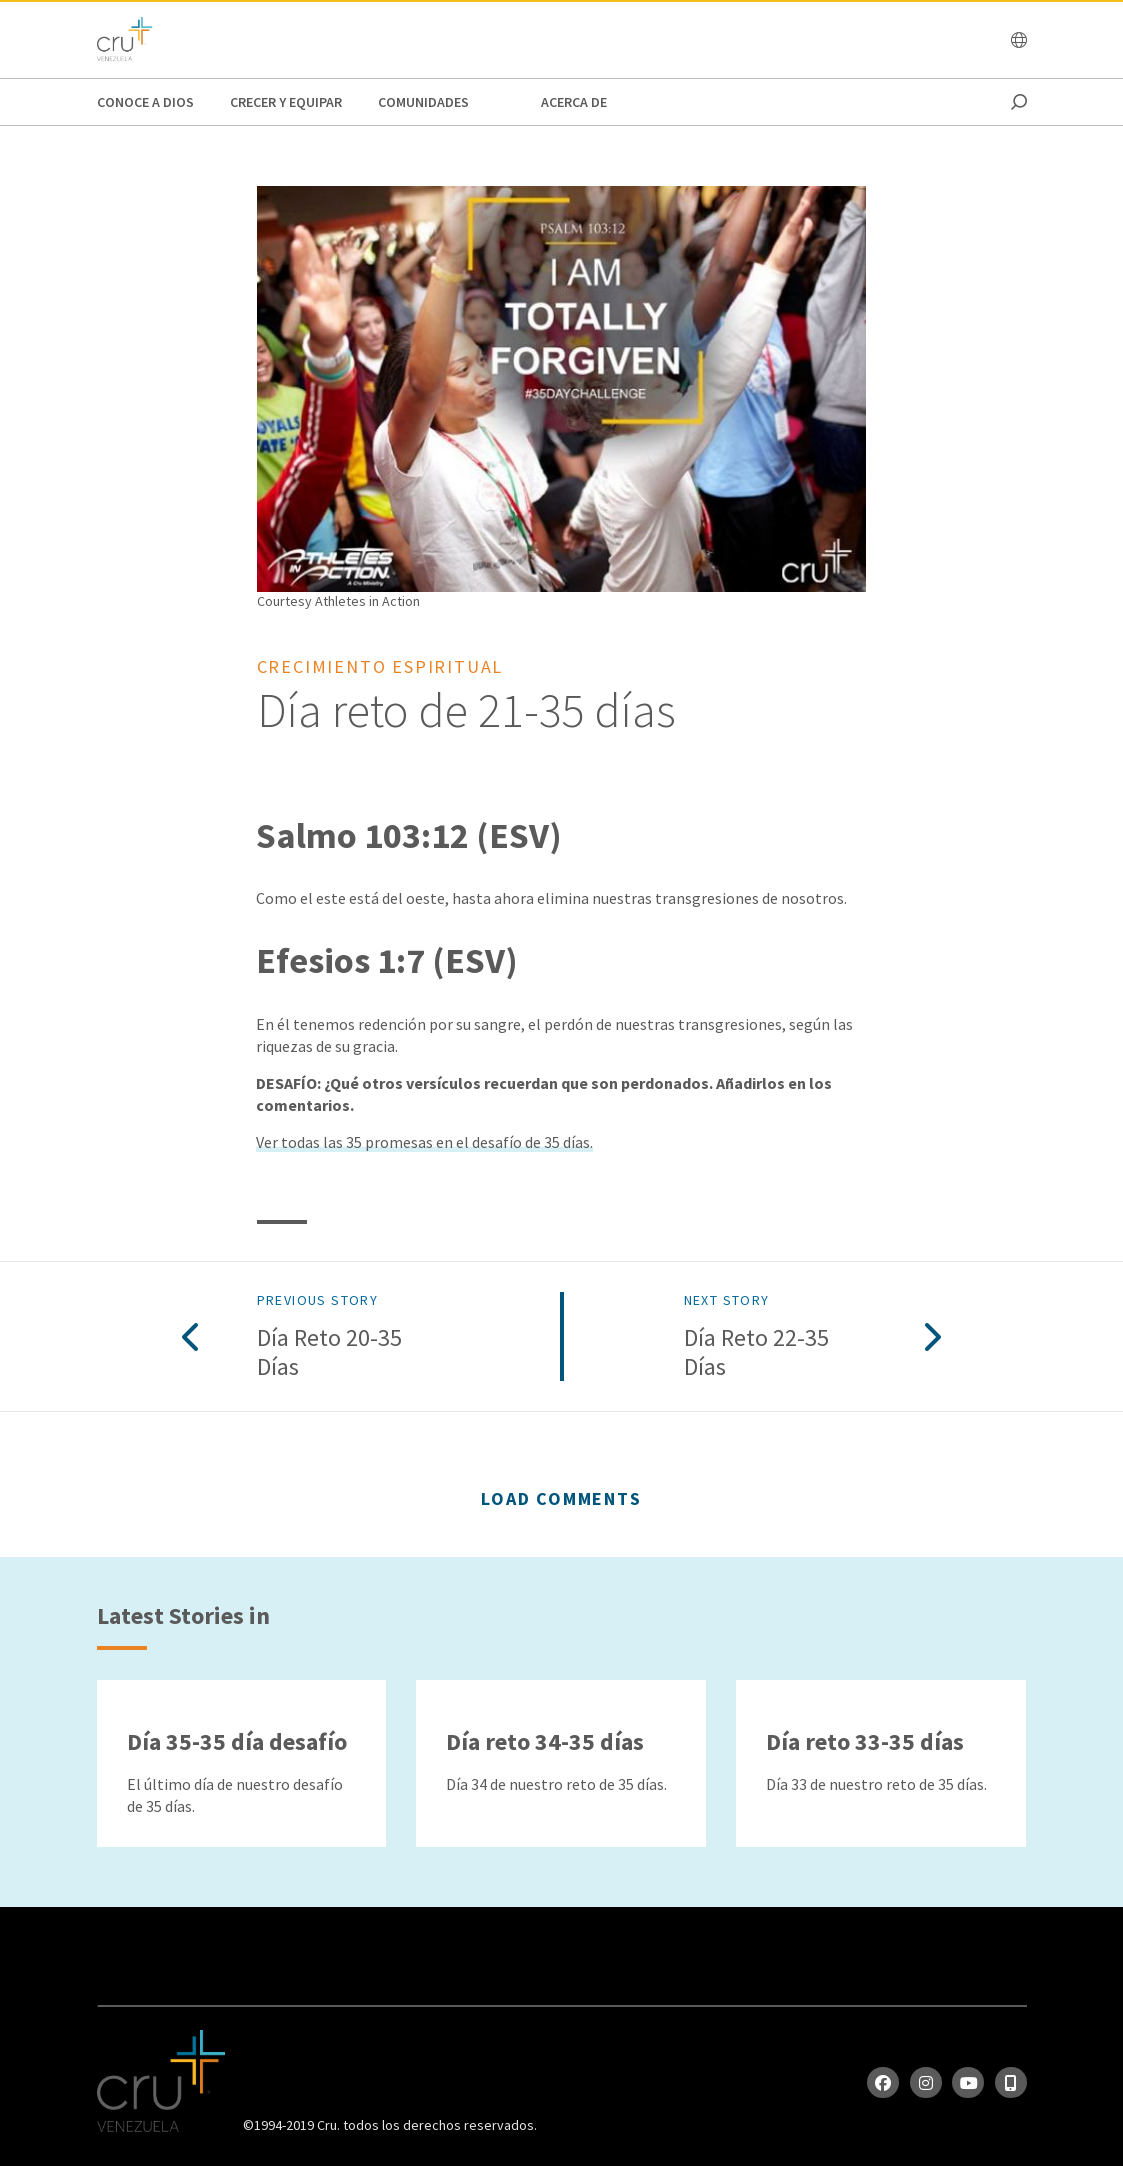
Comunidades (423, 102)
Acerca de (574, 102)
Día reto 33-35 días (865, 1741)
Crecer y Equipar (286, 102)
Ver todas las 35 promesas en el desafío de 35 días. (424, 1142)
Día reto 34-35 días (545, 1741)
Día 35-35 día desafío (237, 1741)
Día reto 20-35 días (329, 1353)
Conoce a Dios (145, 102)
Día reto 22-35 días (756, 1353)
